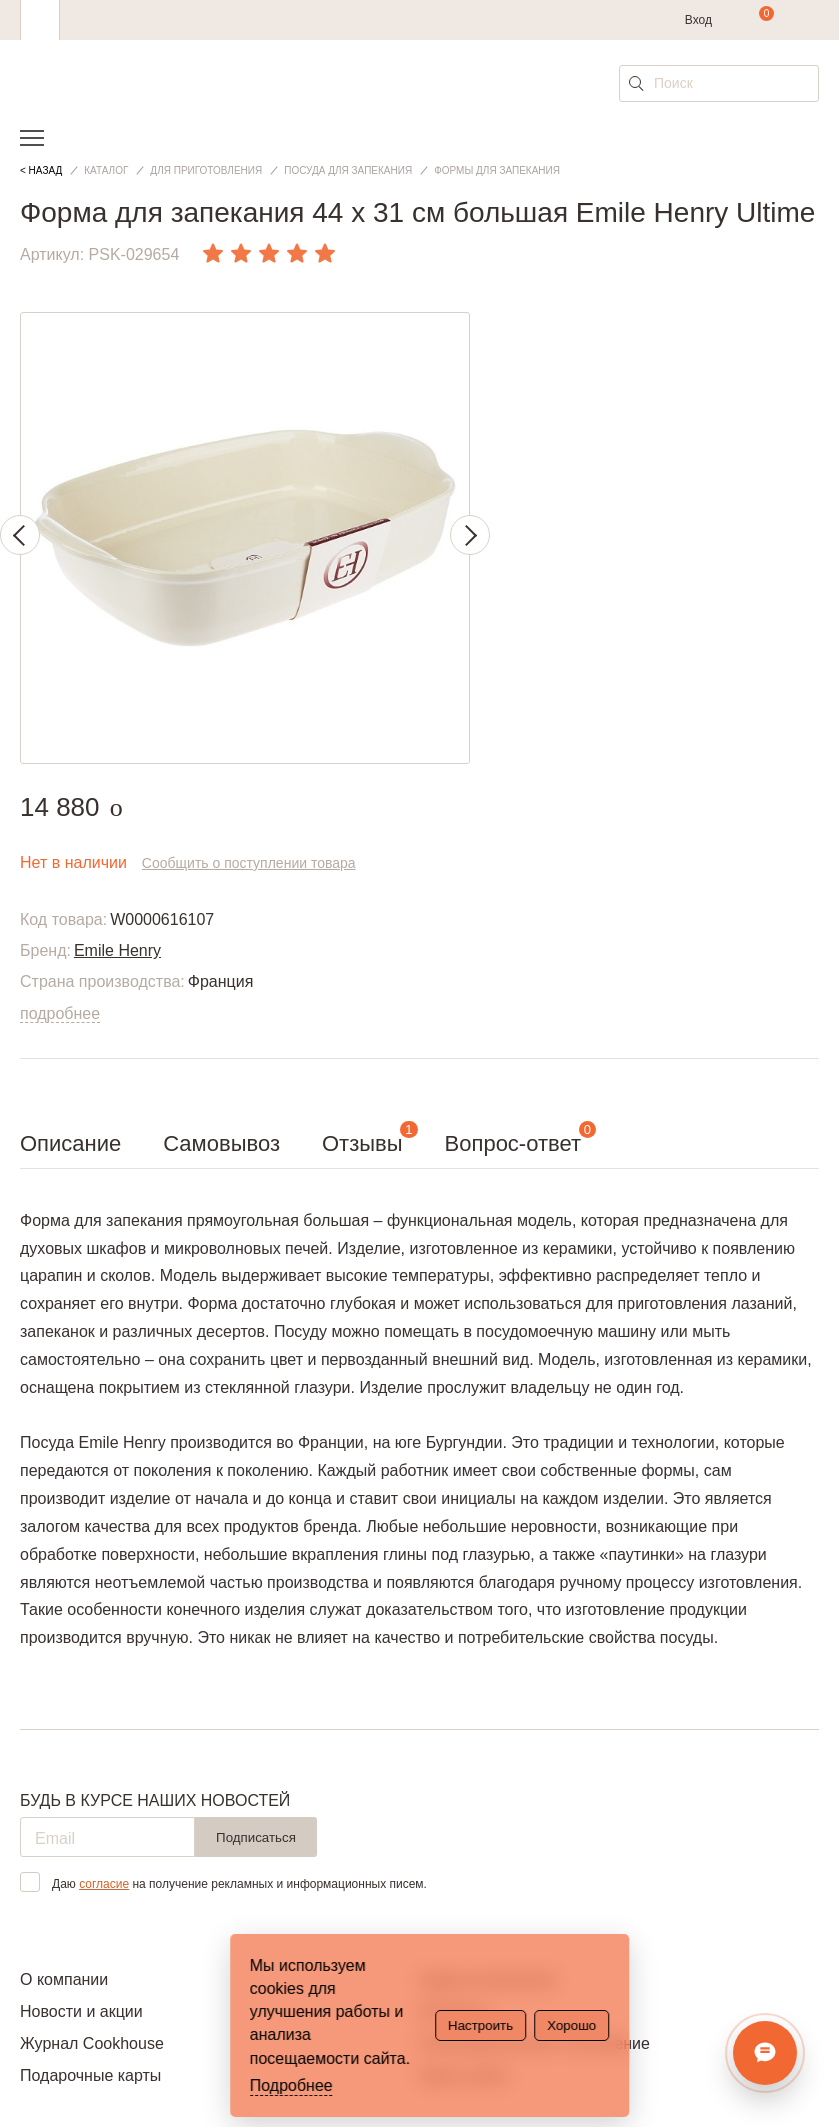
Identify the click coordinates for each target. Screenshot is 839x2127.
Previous (20, 535)
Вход (698, 20)
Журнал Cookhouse (92, 2043)
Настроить (480, 2025)
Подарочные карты (90, 2075)
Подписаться (256, 1837)
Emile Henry (117, 950)
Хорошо (571, 2025)
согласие (104, 1884)
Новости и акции (81, 2011)
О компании (64, 1979)
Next (470, 535)
